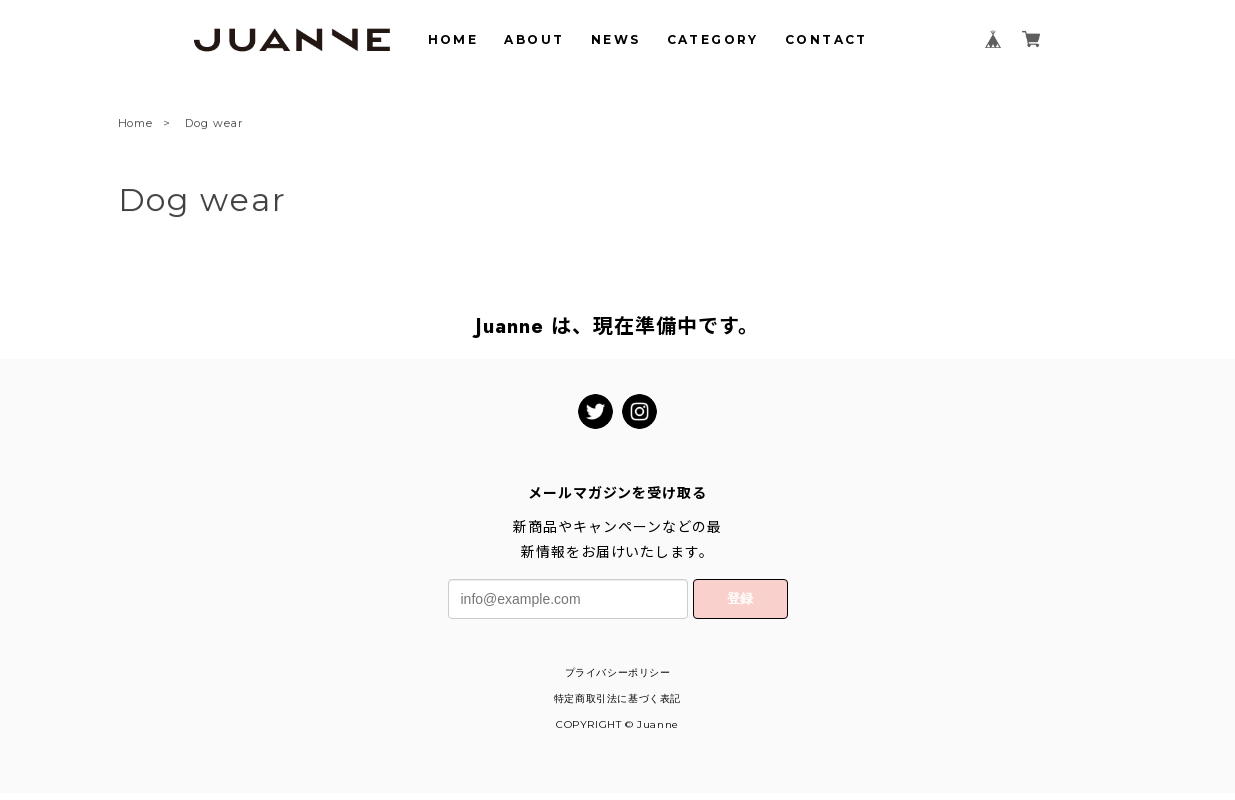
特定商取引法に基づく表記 (617, 698)
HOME (453, 39)
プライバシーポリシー (618, 672)
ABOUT (534, 39)
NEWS (616, 39)
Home (136, 124)
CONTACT (826, 39)
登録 (740, 598)
